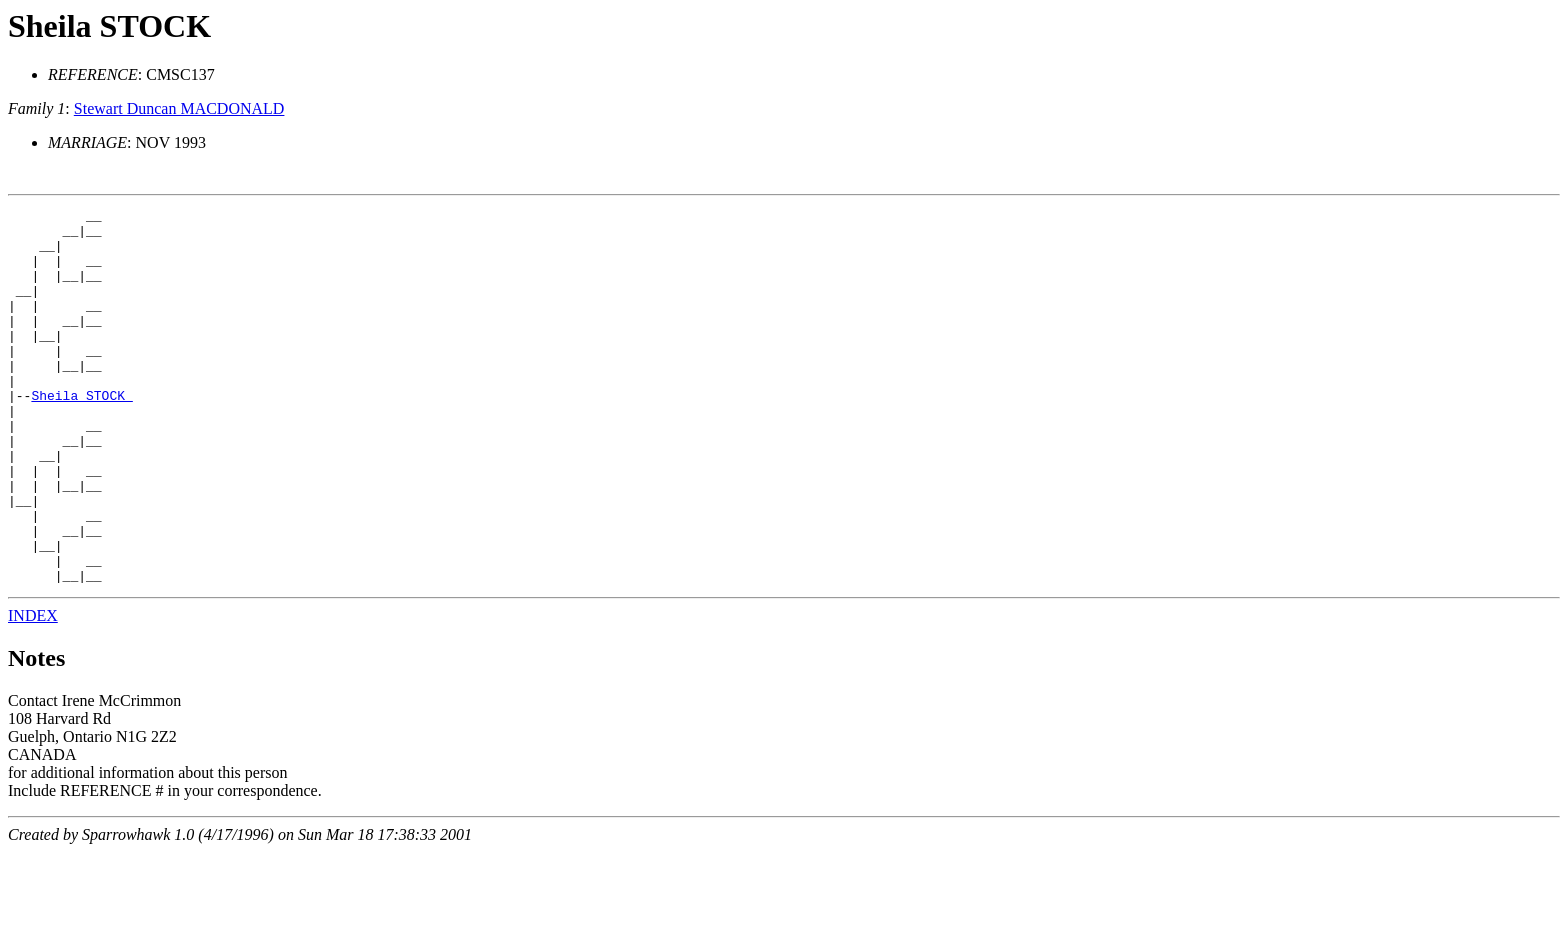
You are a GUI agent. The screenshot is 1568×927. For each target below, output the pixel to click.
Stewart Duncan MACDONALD (179, 108)
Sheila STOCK (109, 26)
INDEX (33, 690)
